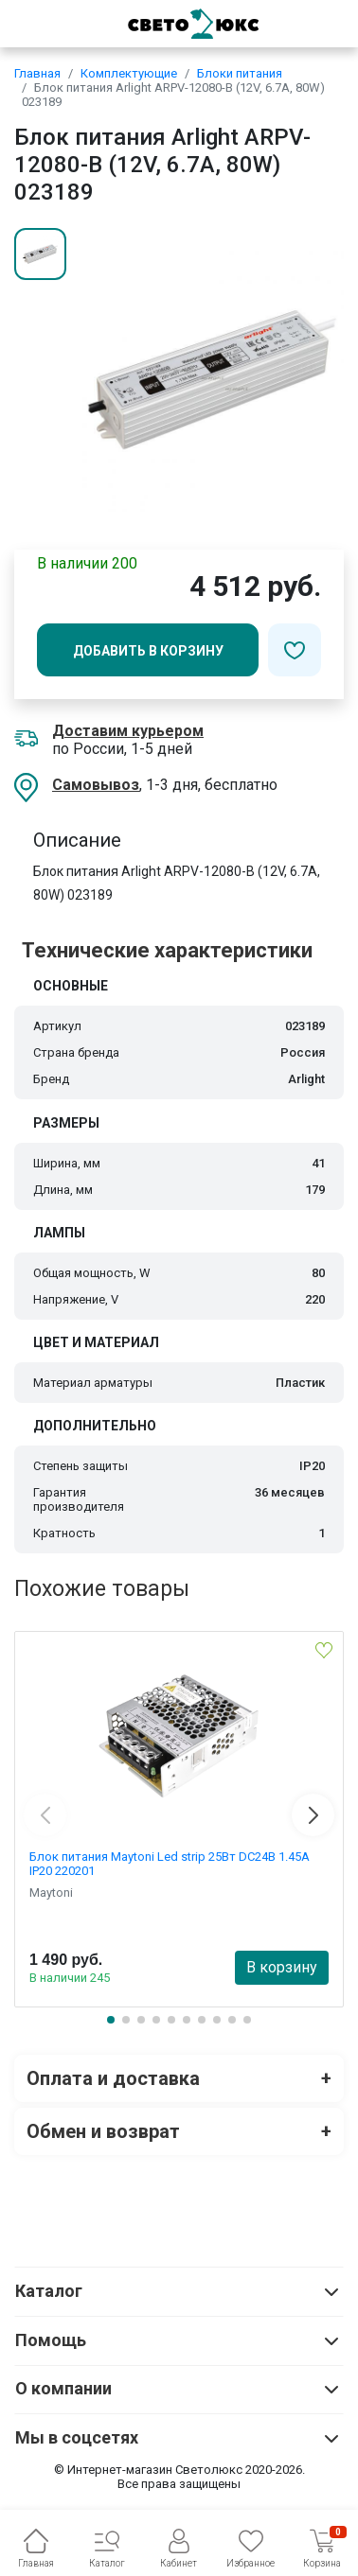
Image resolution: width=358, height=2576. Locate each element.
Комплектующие (129, 73)
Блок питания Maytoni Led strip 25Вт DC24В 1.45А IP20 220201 (169, 1863)
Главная (37, 73)
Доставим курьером (128, 731)
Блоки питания (239, 73)
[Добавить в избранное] (294, 649)
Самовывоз (95, 785)
